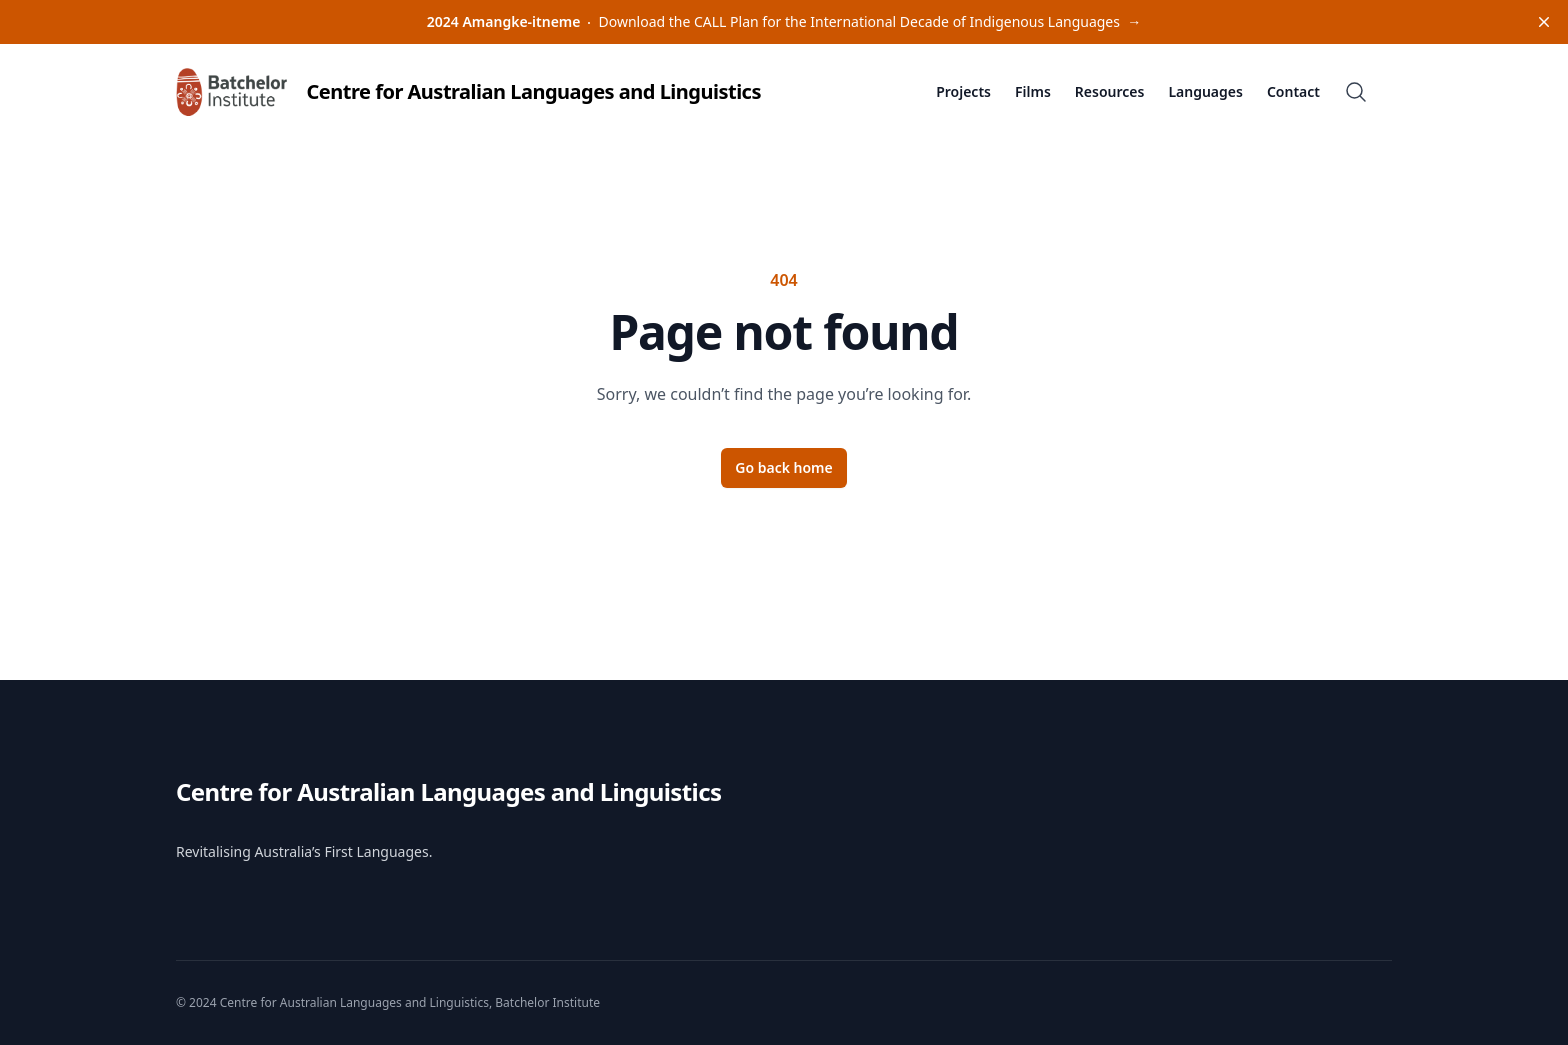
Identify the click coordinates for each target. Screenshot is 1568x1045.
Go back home (784, 467)
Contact (1293, 91)
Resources (1110, 91)
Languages (1205, 91)
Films (1033, 91)
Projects (963, 91)
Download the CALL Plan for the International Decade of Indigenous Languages (784, 21)
